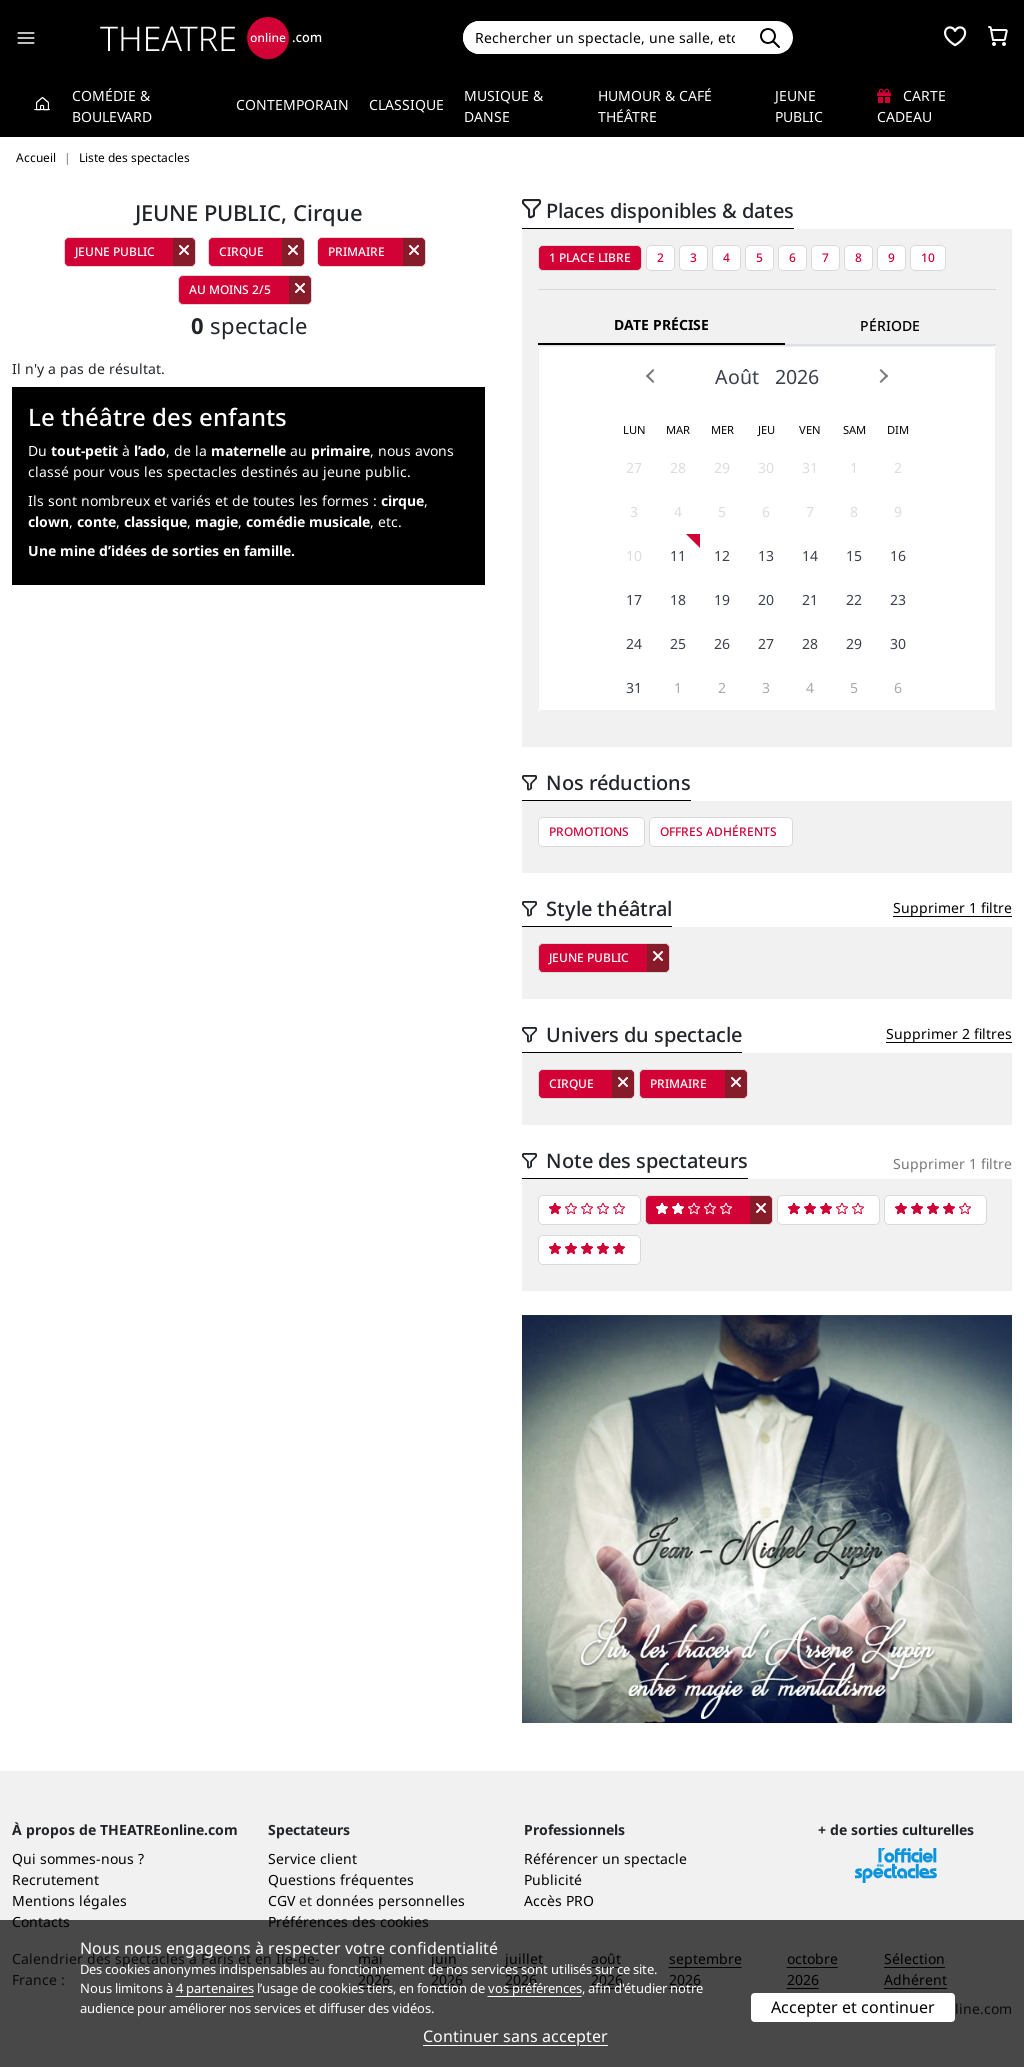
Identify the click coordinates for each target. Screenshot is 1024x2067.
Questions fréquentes (341, 1879)
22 (854, 599)
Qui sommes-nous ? (78, 1858)
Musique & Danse (503, 106)
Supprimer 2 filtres (949, 1033)
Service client (312, 1858)
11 (678, 555)
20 (766, 599)
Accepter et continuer (853, 2007)
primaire (340, 450)
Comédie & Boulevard (112, 106)
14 (810, 555)
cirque (402, 500)
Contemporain (292, 104)
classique (155, 521)
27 (634, 467)
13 (766, 555)
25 (678, 643)
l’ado (150, 450)
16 (898, 555)
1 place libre (590, 257)
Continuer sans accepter (515, 2036)
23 (898, 599)
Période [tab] (890, 325)
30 (766, 467)
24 (634, 643)
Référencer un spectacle (605, 1858)
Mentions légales (69, 1900)
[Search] (605, 37)
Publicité (553, 1879)
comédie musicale (308, 521)
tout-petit (84, 450)
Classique (406, 104)
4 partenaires (215, 1988)
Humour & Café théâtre (655, 106)
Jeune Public (799, 106)
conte (96, 521)
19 (722, 599)
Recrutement (55, 1879)
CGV (281, 1900)
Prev (651, 376)
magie (216, 521)
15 (854, 555)
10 (928, 257)
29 (722, 467)
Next (883, 376)
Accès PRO (559, 1900)
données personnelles (390, 1900)
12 (722, 555)
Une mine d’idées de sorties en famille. (161, 550)
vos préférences (535, 1988)
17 (634, 599)
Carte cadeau (911, 106)
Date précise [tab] (661, 324)
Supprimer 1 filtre (952, 907)
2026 (797, 376)
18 (678, 599)
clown (48, 521)
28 (678, 467)
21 (810, 599)
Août (737, 376)
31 (810, 467)
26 (722, 643)
